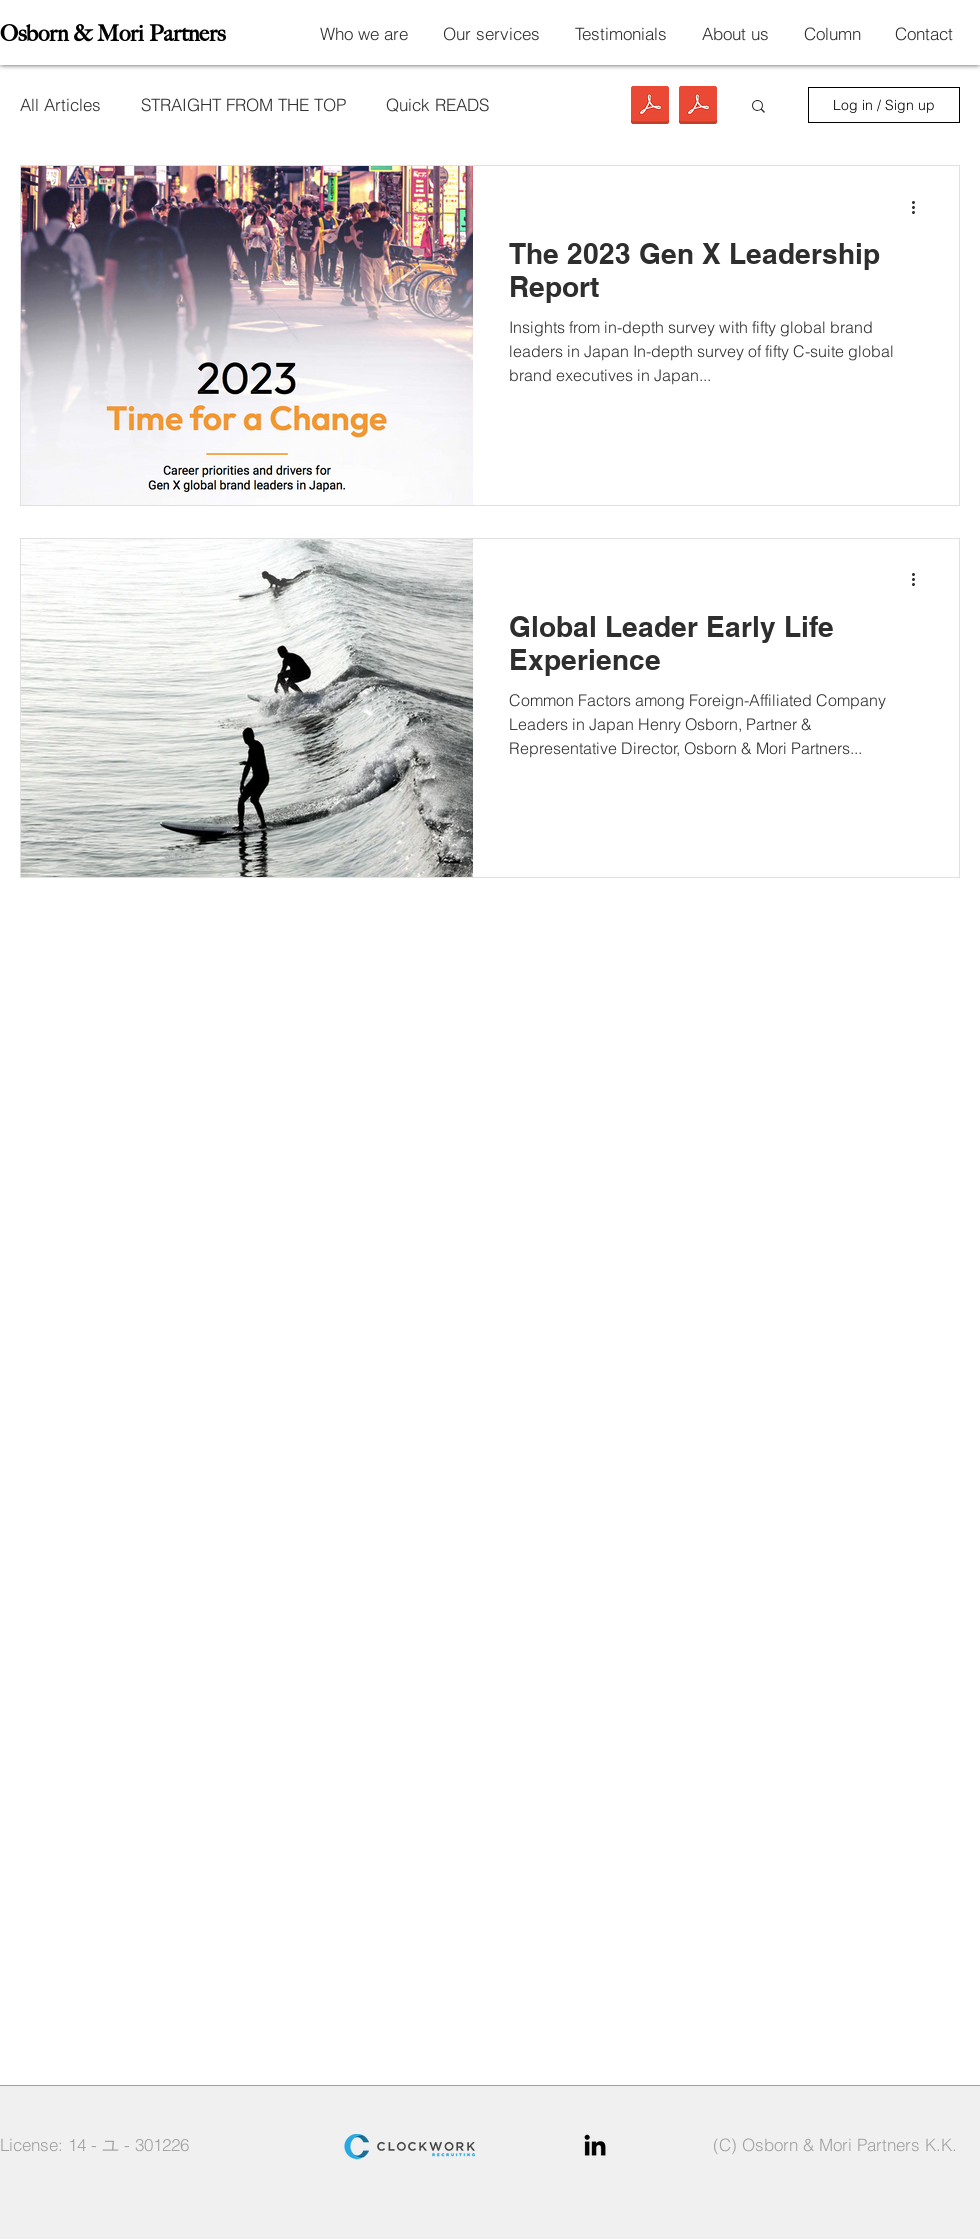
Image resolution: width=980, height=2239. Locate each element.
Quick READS (437, 104)
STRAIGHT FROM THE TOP (243, 104)
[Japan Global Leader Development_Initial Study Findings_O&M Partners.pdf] (650, 107)
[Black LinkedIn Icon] (595, 2145)
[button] (758, 107)
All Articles (60, 104)
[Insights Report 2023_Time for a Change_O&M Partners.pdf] (698, 107)
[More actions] (920, 207)
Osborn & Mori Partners (112, 33)
